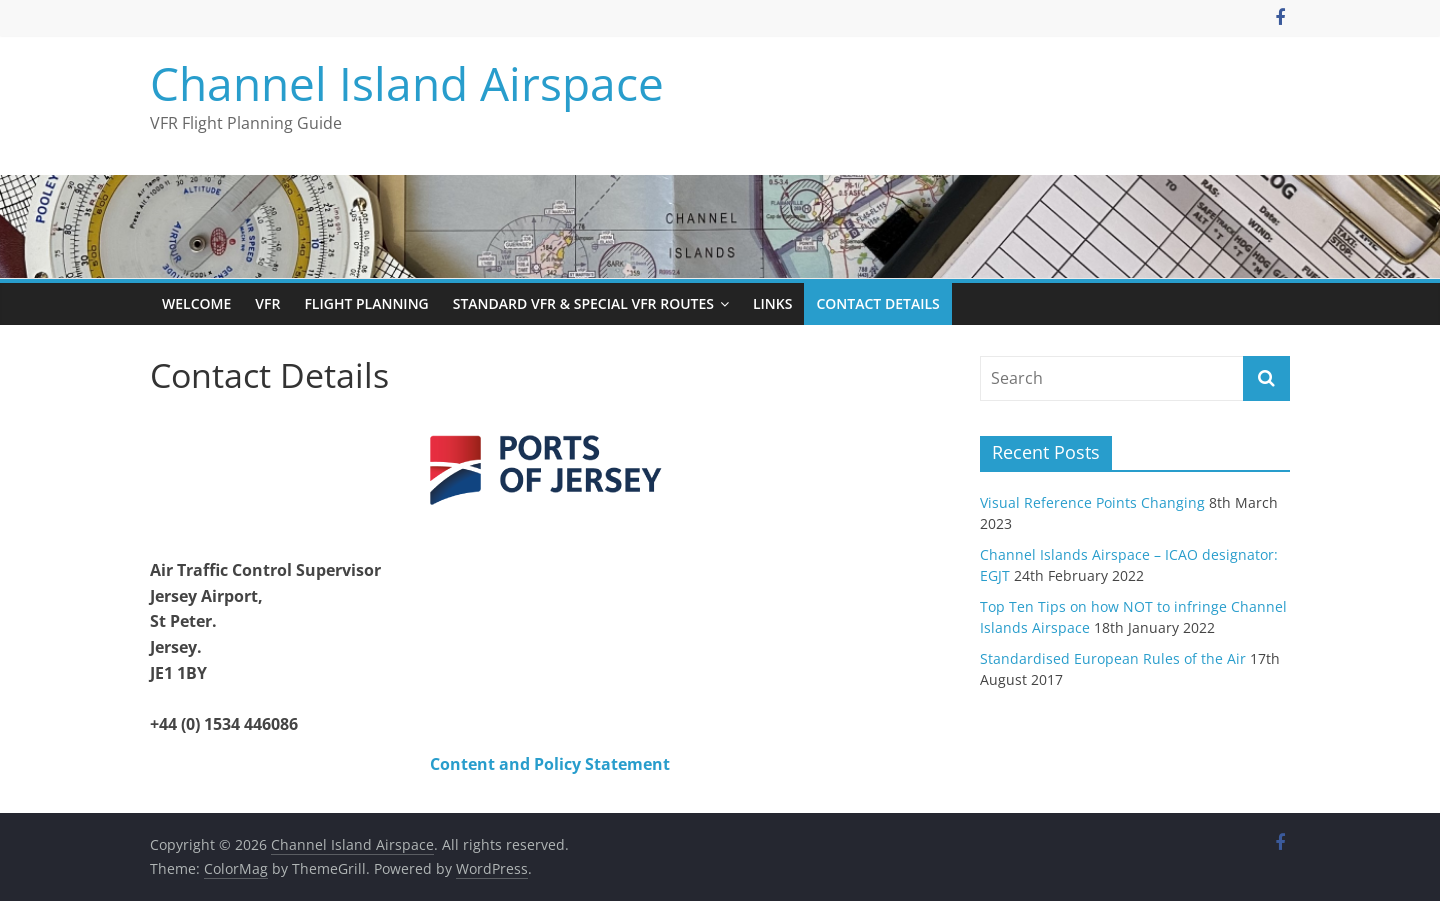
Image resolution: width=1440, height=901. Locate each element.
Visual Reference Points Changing (1092, 502)
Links (772, 303)
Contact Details (877, 303)
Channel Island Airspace (407, 83)
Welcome (196, 303)
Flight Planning (366, 303)
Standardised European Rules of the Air (1113, 658)
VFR (267, 303)
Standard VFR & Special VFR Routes (583, 303)
